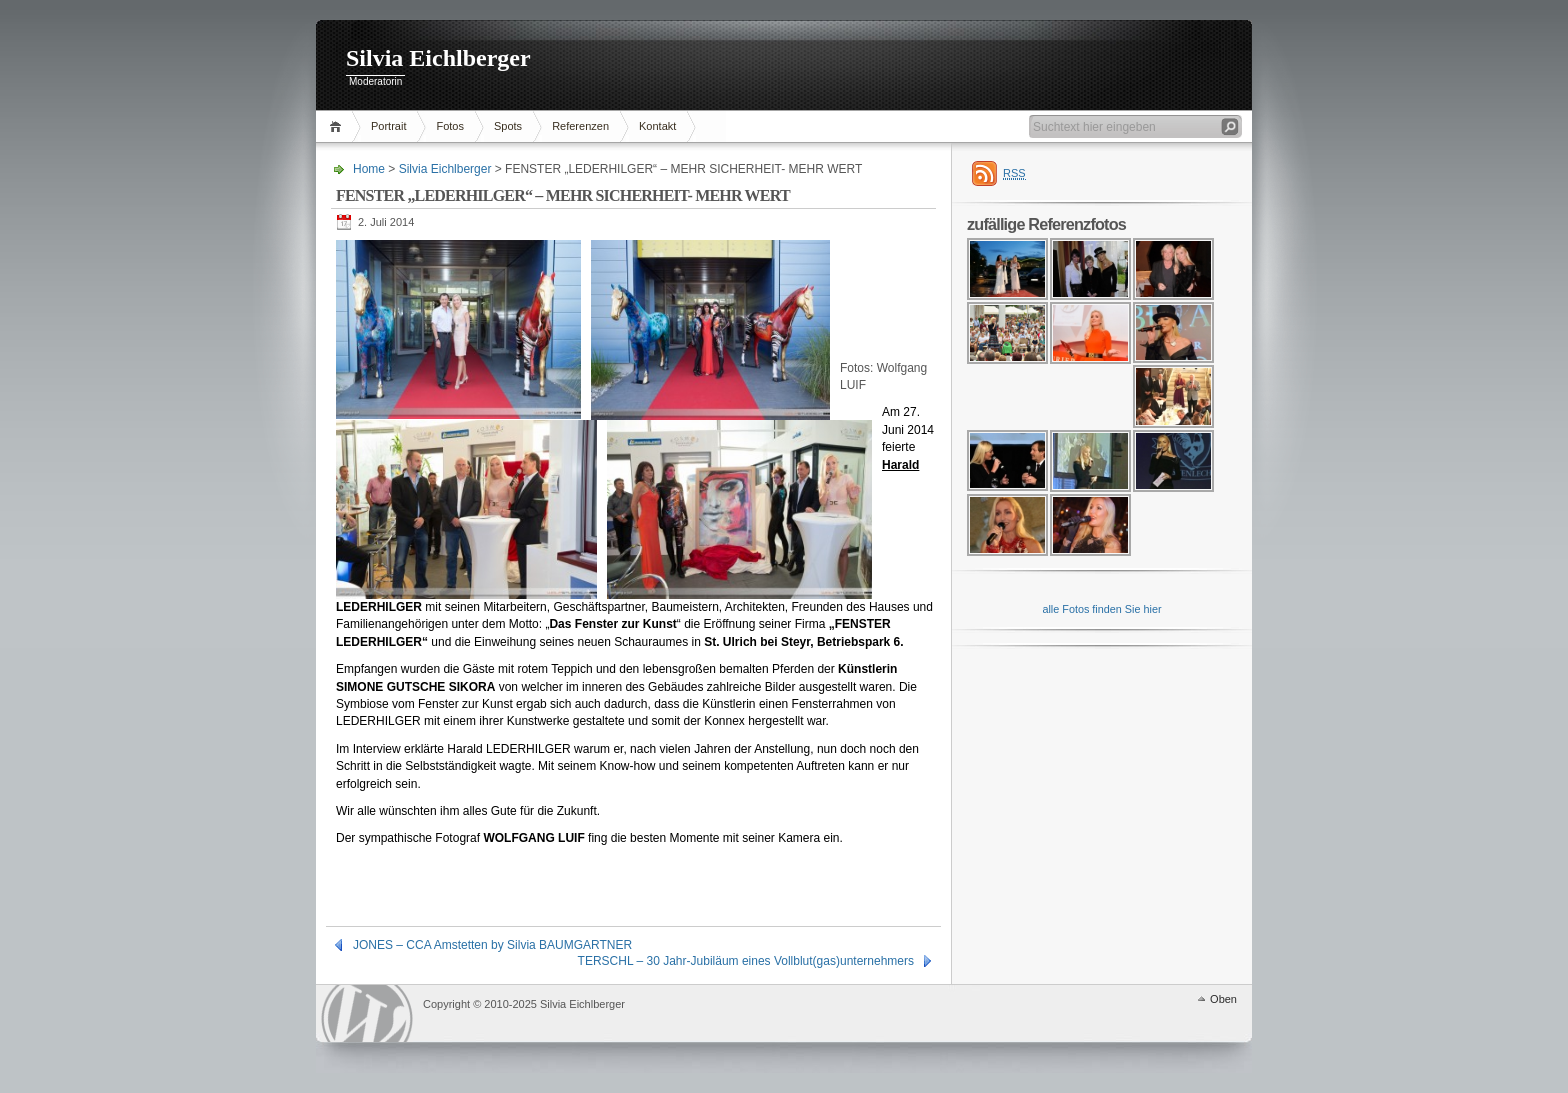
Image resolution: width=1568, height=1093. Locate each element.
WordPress (367, 1013)
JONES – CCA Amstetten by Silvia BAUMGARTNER (492, 945)
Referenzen (580, 126)
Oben (1223, 999)
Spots (508, 126)
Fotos (450, 126)
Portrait (388, 126)
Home (338, 126)
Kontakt (657, 126)
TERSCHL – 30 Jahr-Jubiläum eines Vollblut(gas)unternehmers (746, 961)
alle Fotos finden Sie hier (1101, 609)
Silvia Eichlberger (438, 58)
